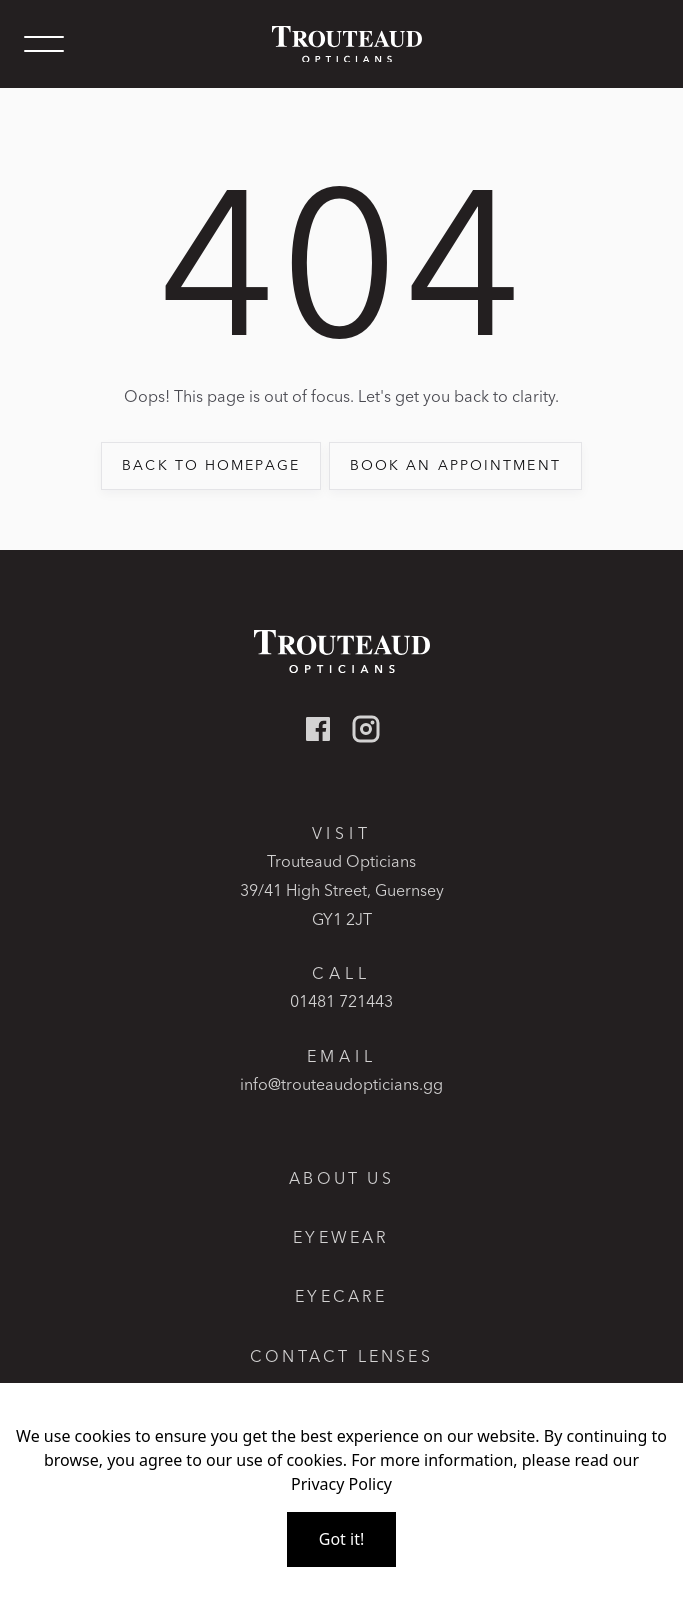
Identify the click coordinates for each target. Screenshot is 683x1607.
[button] (44, 44)
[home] (342, 44)
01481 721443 (341, 1001)
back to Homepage (211, 465)
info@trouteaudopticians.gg (341, 1084)
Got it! (341, 1539)
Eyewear (341, 1237)
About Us (341, 1178)
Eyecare (341, 1296)
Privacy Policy (341, 1484)
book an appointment (455, 465)
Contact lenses (341, 1356)
